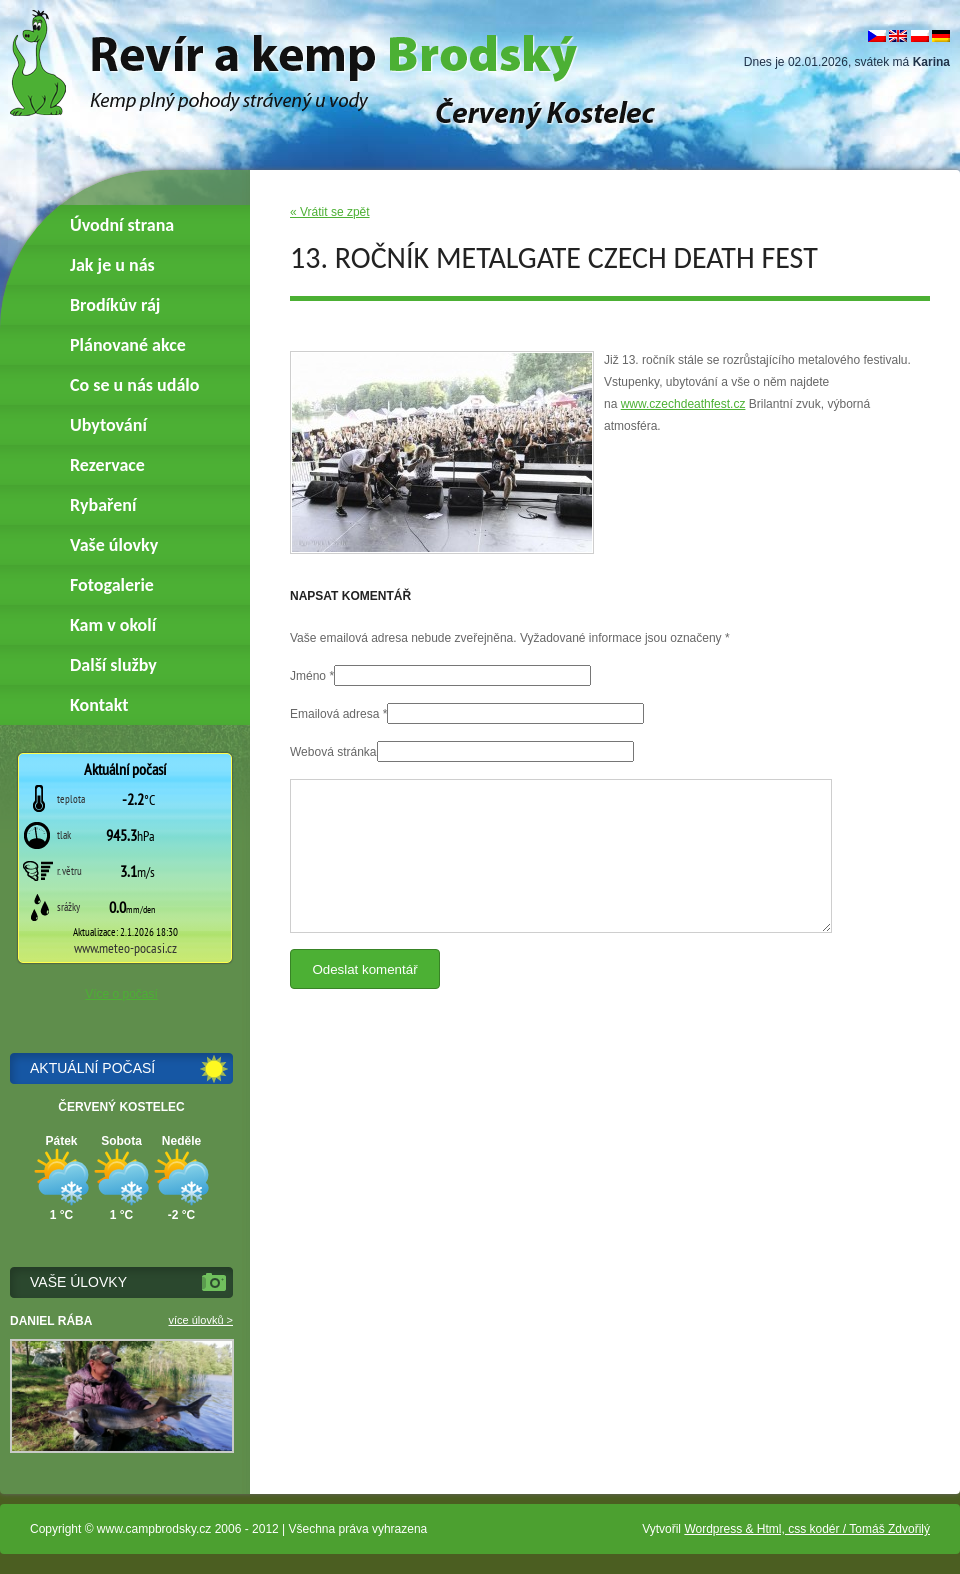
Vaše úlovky (114, 545)
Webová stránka (333, 752)
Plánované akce (128, 345)
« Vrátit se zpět (330, 212)
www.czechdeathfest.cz (683, 404)
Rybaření (103, 505)
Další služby (113, 665)
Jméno (308, 676)
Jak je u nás (112, 265)
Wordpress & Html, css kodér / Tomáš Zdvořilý (807, 1529)
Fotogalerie (112, 585)
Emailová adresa (334, 714)
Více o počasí (121, 994)
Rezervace (107, 465)
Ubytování (108, 425)
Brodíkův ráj (115, 305)
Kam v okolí (113, 625)
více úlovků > (200, 1320)
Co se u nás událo (134, 385)
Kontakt (99, 705)
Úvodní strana (122, 225)
